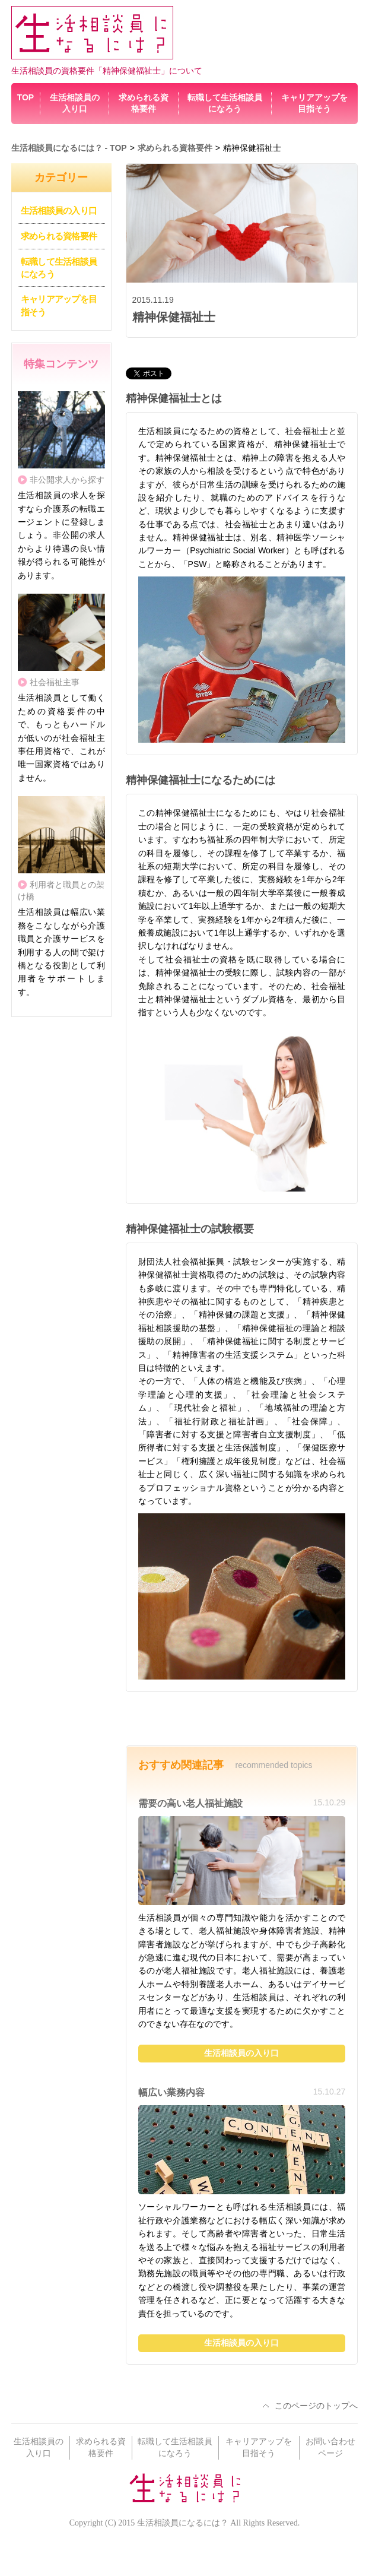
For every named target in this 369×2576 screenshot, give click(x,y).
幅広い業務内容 (171, 2092)
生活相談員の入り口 (59, 210)
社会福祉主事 (54, 682)
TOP (25, 97)
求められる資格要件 (59, 236)
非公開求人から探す (67, 479)
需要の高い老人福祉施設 (190, 1803)
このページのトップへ (316, 2405)
